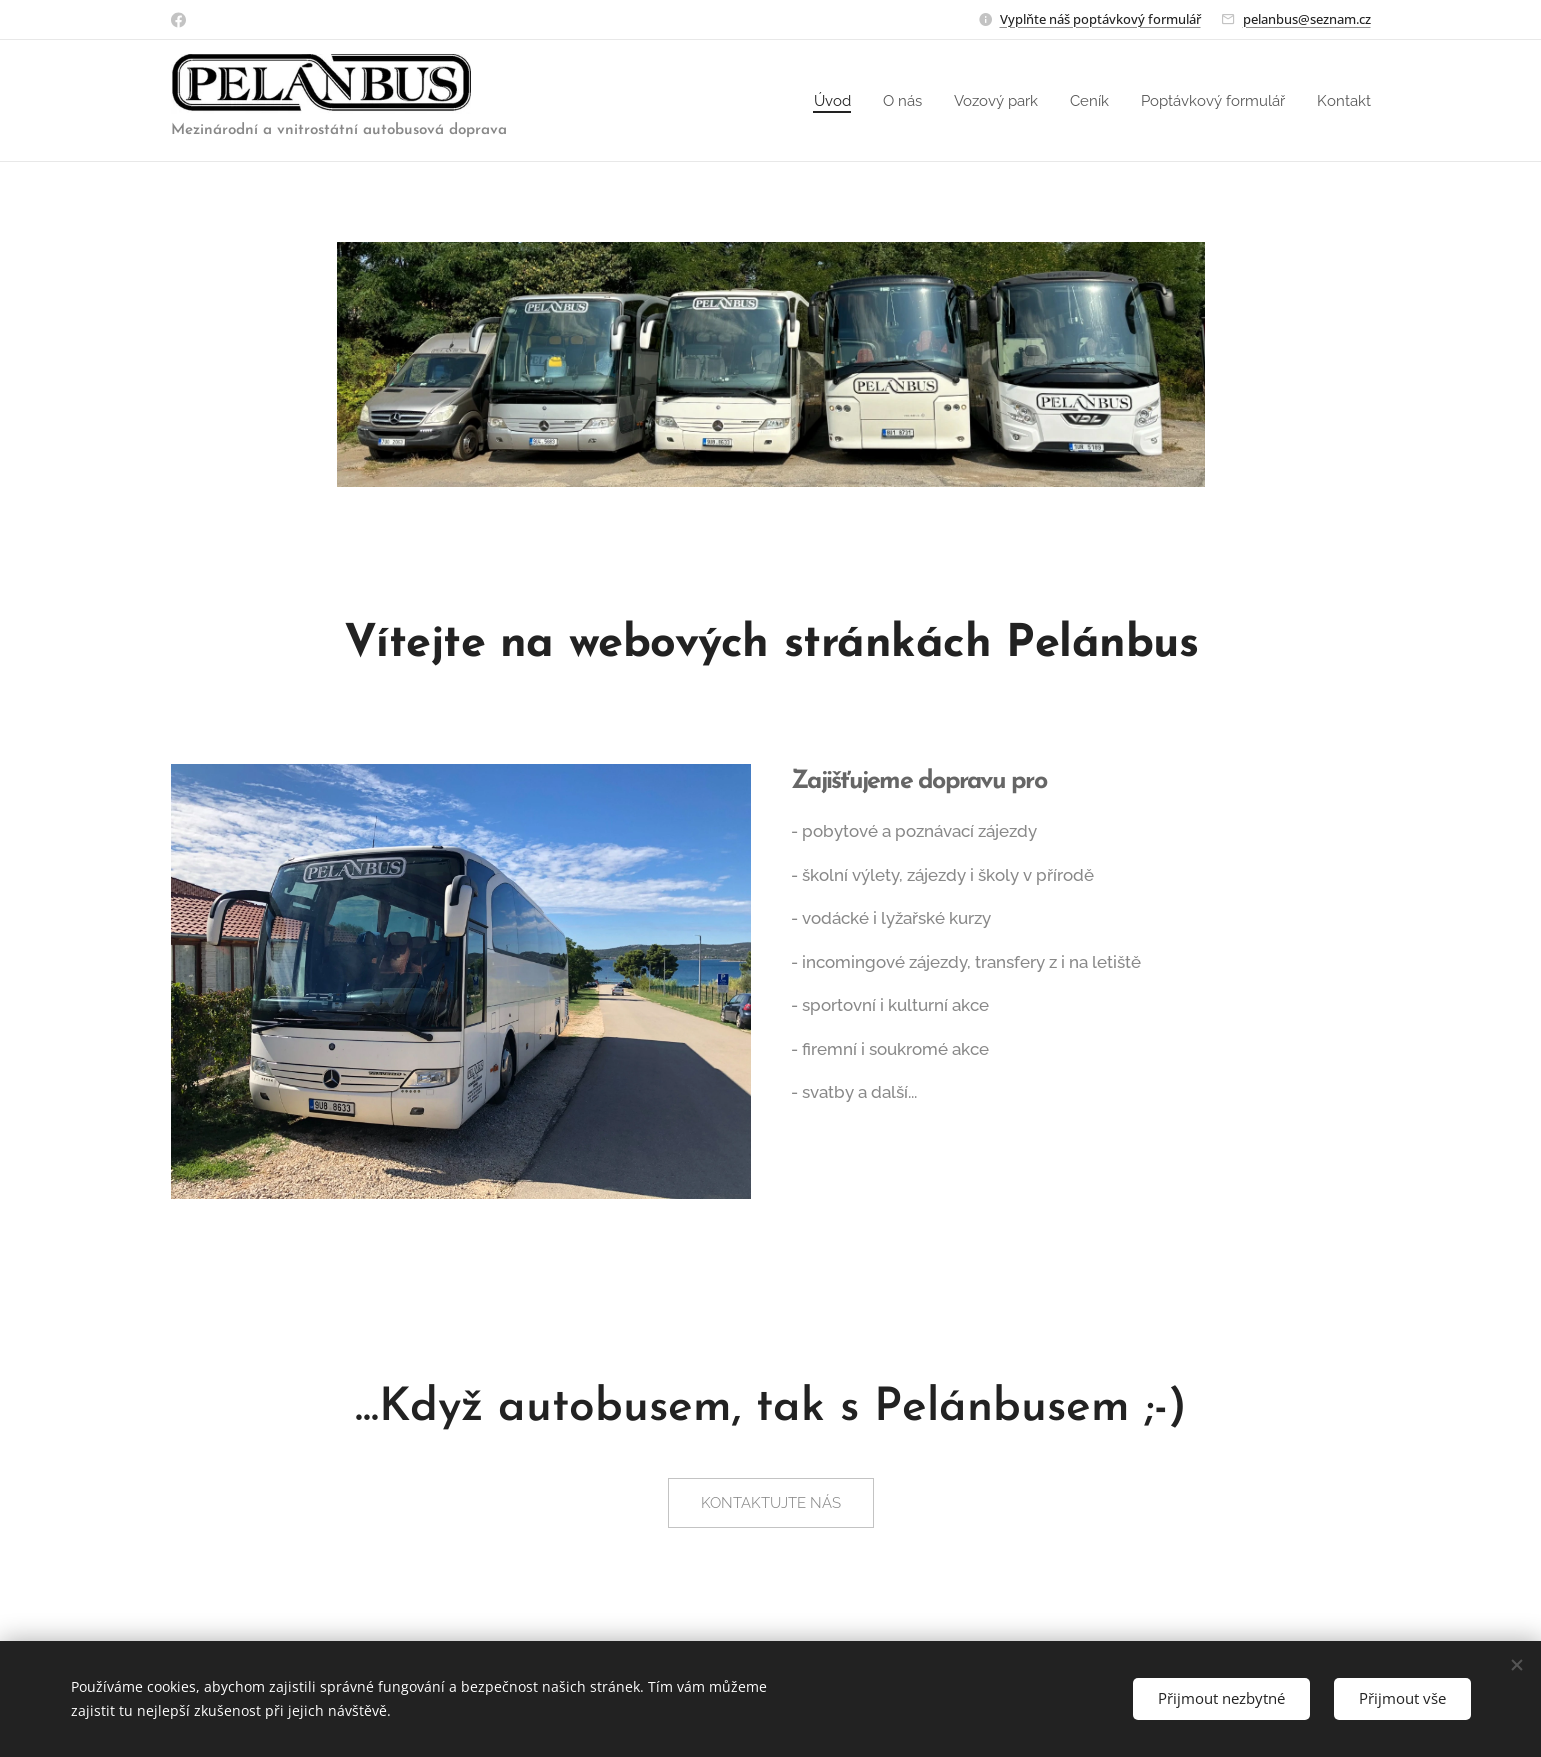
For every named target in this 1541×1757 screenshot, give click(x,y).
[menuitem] (807, 101)
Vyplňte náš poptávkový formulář (1100, 19)
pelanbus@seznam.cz (1307, 19)
